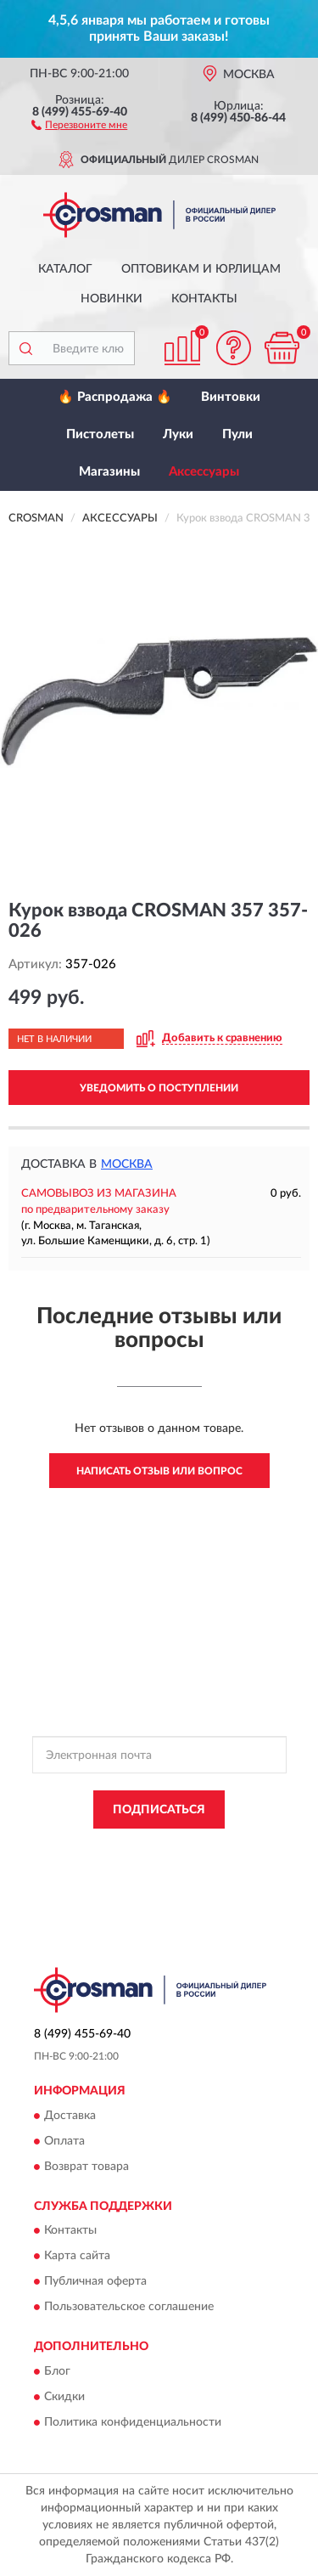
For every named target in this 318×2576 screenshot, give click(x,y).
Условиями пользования (217, 1862)
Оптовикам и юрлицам (201, 269)
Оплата (64, 2141)
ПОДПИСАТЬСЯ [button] (159, 1810)
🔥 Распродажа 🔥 (115, 397)
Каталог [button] (65, 269)
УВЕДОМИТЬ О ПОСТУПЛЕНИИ (159, 1088)
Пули (237, 434)
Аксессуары (204, 471)
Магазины (109, 471)
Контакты (204, 299)
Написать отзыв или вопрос (159, 1471)
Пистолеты (100, 434)
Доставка (70, 2116)
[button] (79, 124)
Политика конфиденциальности (132, 2422)
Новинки (111, 299)
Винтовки (230, 397)
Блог (57, 2371)
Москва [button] (127, 1164)
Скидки (64, 2397)
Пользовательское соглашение (129, 2308)
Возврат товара (86, 2167)
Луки (178, 434)
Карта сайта (77, 2257)
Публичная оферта (95, 2282)
